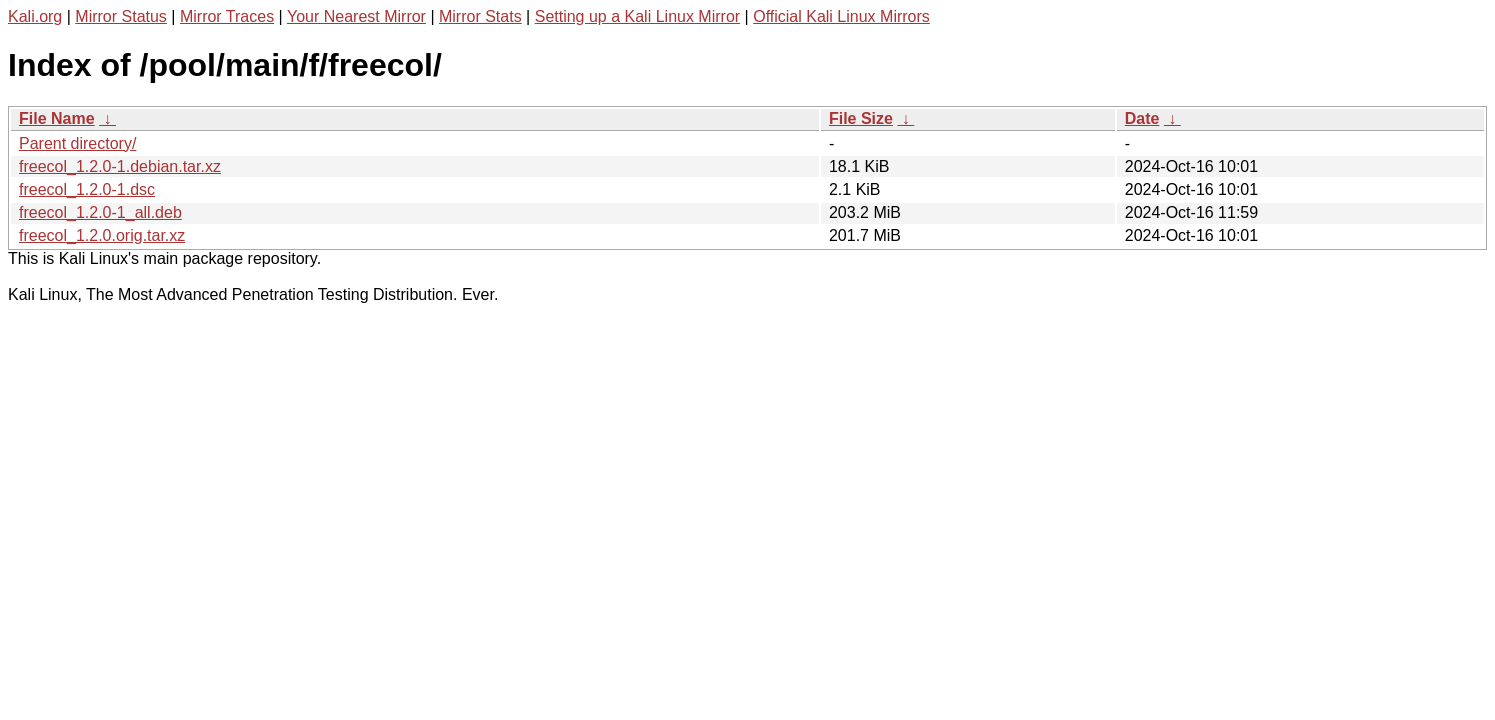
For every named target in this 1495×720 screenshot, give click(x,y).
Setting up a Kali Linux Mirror (637, 16)
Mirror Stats (480, 16)
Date (1142, 118)
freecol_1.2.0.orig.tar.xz (102, 235)
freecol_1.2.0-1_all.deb (100, 212)
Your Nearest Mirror (356, 16)
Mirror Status (121, 16)
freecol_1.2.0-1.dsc (87, 189)
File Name (57, 118)
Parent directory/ (77, 143)
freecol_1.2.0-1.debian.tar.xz (120, 166)
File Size (861, 118)
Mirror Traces (227, 16)
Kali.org (35, 16)
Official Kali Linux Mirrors (841, 16)
